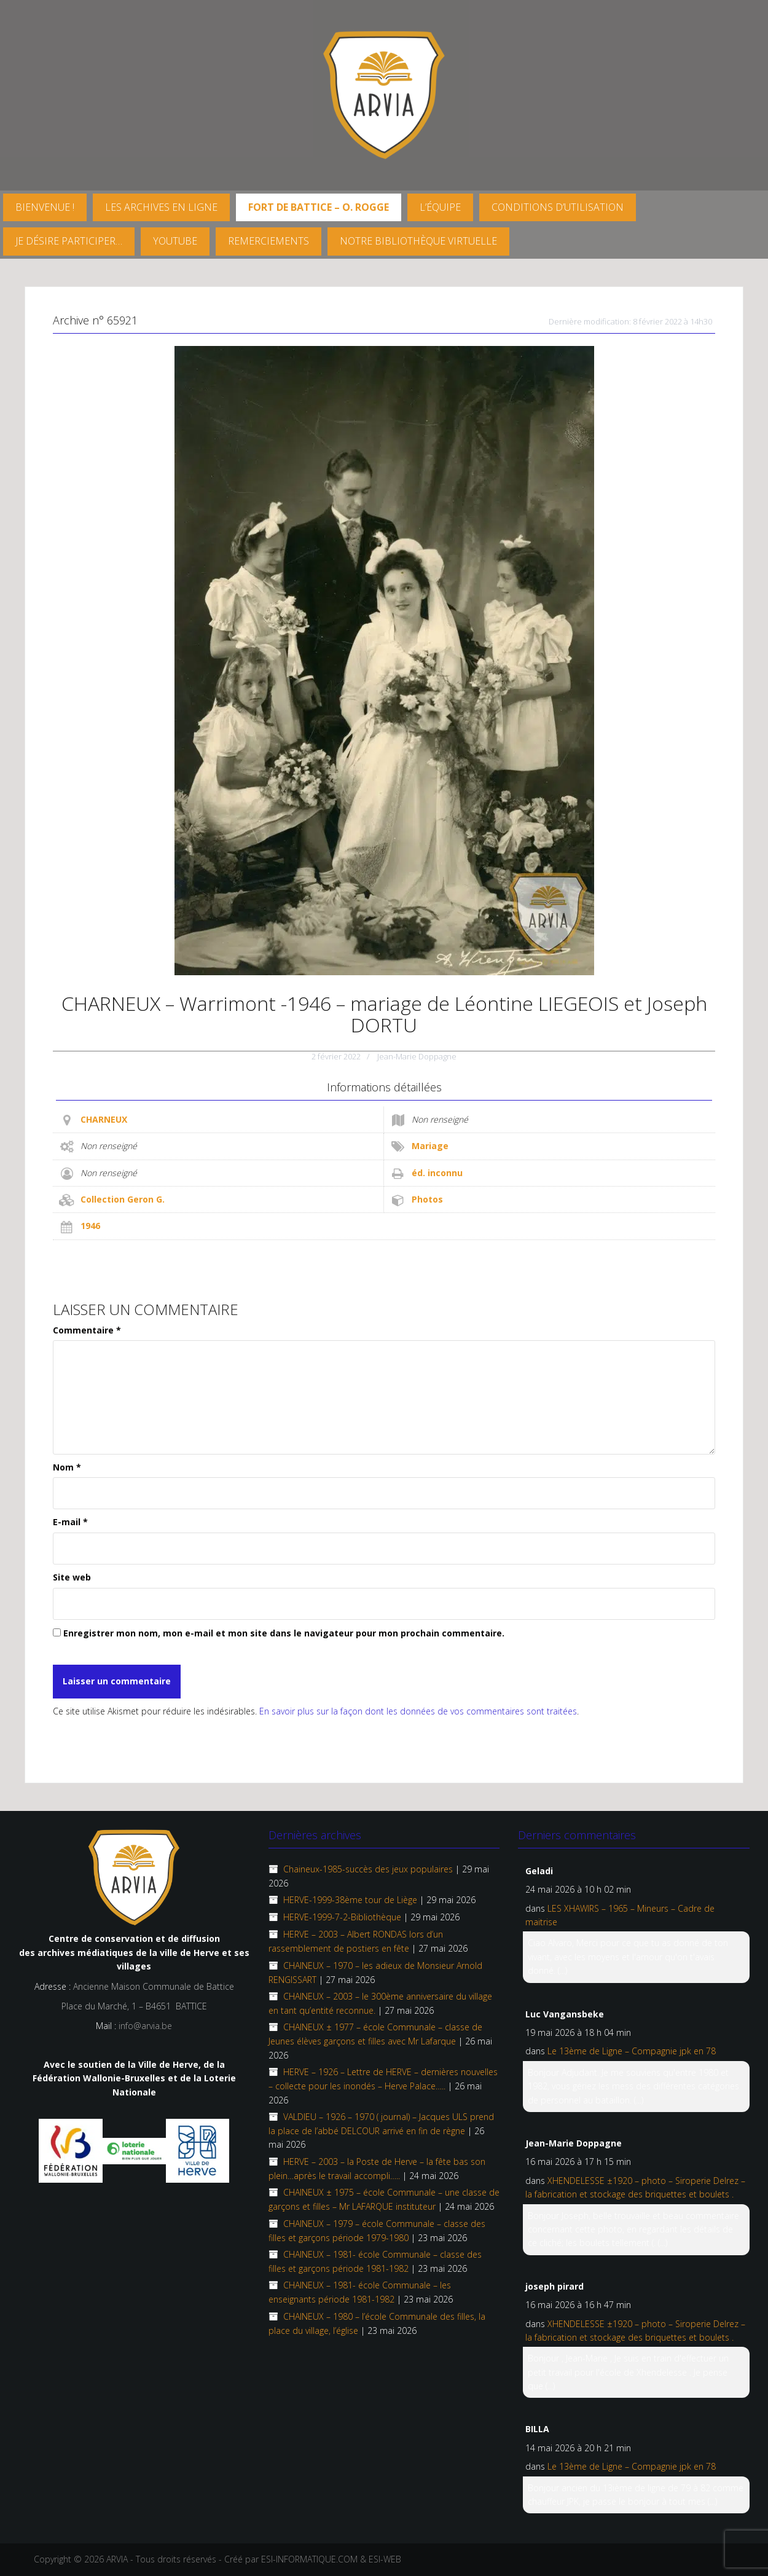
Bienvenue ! (44, 207)
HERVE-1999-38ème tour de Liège (350, 1900)
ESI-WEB (385, 2559)
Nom (67, 1467)
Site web (72, 1577)
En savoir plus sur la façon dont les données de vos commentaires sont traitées (418, 1711)
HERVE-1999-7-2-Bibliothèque (342, 1917)
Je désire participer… (68, 241)
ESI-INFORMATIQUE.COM (309, 2559)
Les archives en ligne (161, 207)
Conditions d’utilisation (558, 207)
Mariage (430, 1146)
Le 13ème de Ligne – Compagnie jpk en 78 (631, 2051)
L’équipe (440, 207)
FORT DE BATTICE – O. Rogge (318, 207)
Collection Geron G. (122, 1199)
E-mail (70, 1522)
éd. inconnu (437, 1173)
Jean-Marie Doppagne (416, 1056)
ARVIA (117, 2559)
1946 (90, 1225)
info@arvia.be (145, 2026)
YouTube (175, 241)
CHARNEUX (103, 1119)
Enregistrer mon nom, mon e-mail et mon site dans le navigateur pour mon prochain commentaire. (283, 1633)
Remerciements (268, 241)
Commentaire (87, 1330)
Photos (427, 1199)
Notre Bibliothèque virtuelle (418, 241)
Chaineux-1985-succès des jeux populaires (368, 1869)
